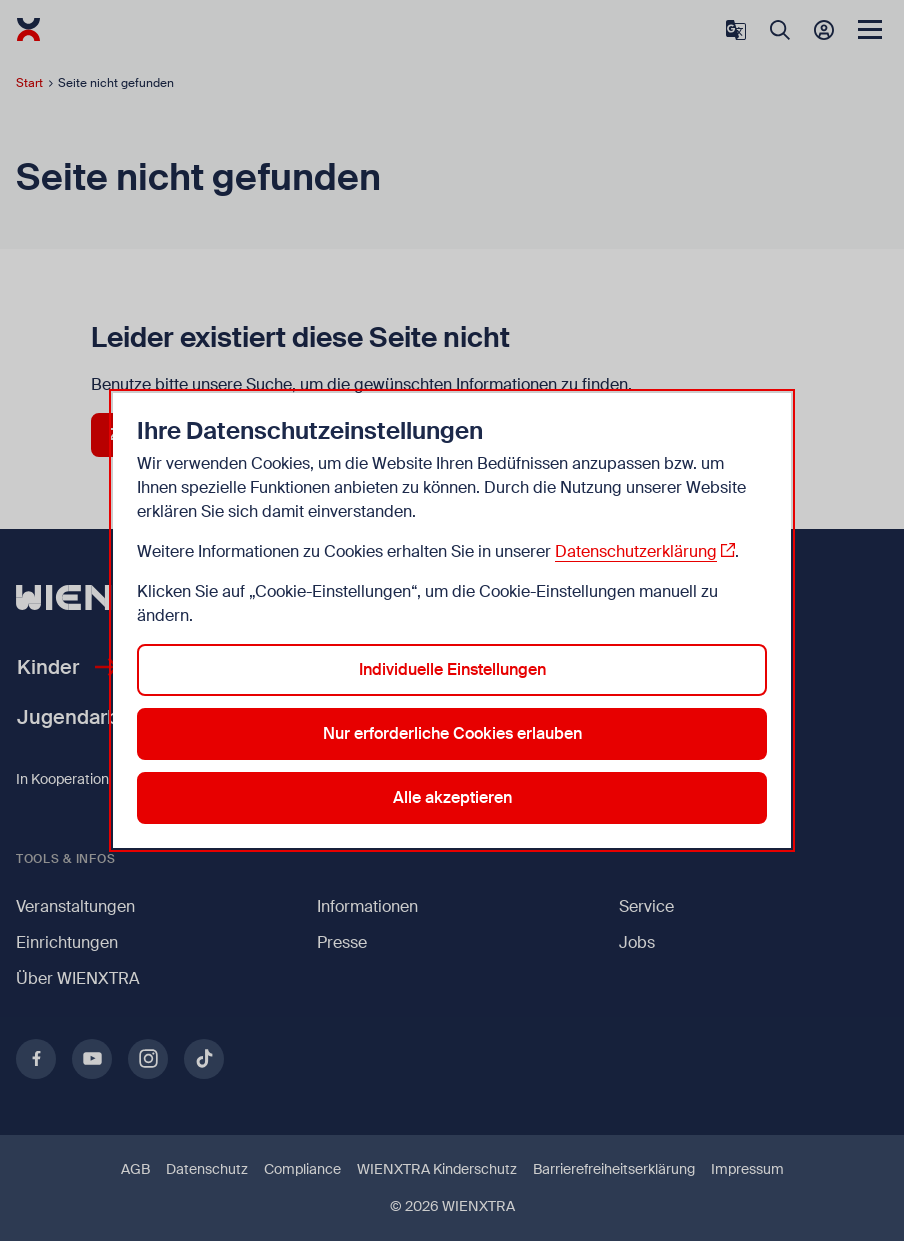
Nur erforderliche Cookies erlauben (452, 733)
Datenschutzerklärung (636, 551)
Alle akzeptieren (452, 797)
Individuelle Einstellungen (452, 669)
